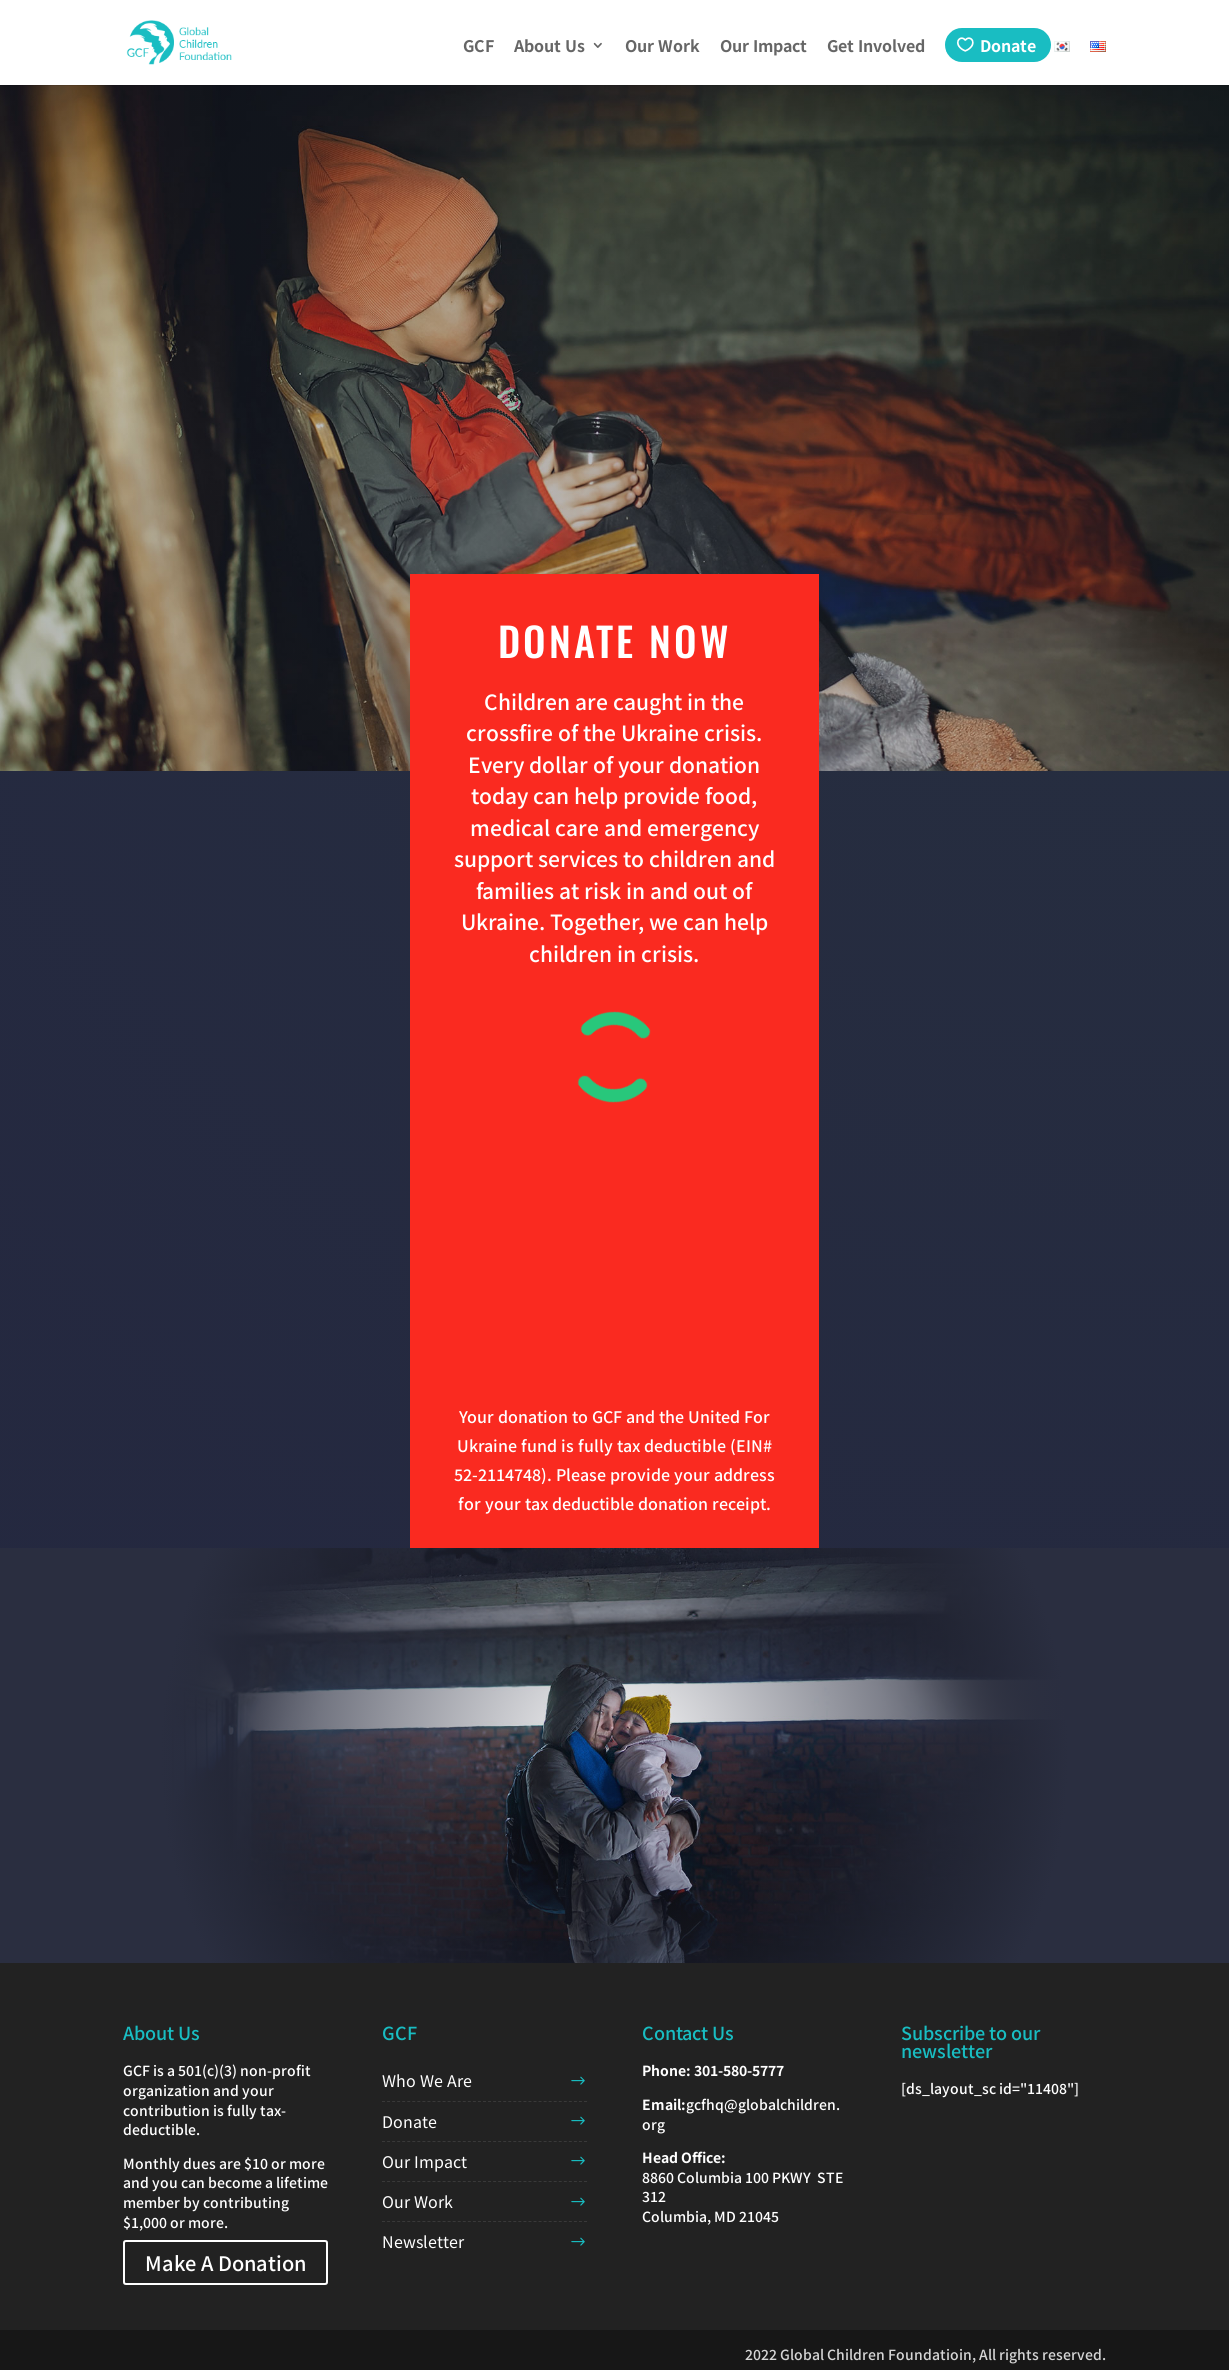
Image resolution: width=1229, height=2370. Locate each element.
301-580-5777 (739, 2070)
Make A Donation (225, 2262)
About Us (549, 47)
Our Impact (763, 47)
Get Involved (876, 47)
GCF (478, 47)
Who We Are (427, 2080)
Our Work (662, 47)
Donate (1008, 45)
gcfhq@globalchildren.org (741, 2114)
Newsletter (423, 2241)
